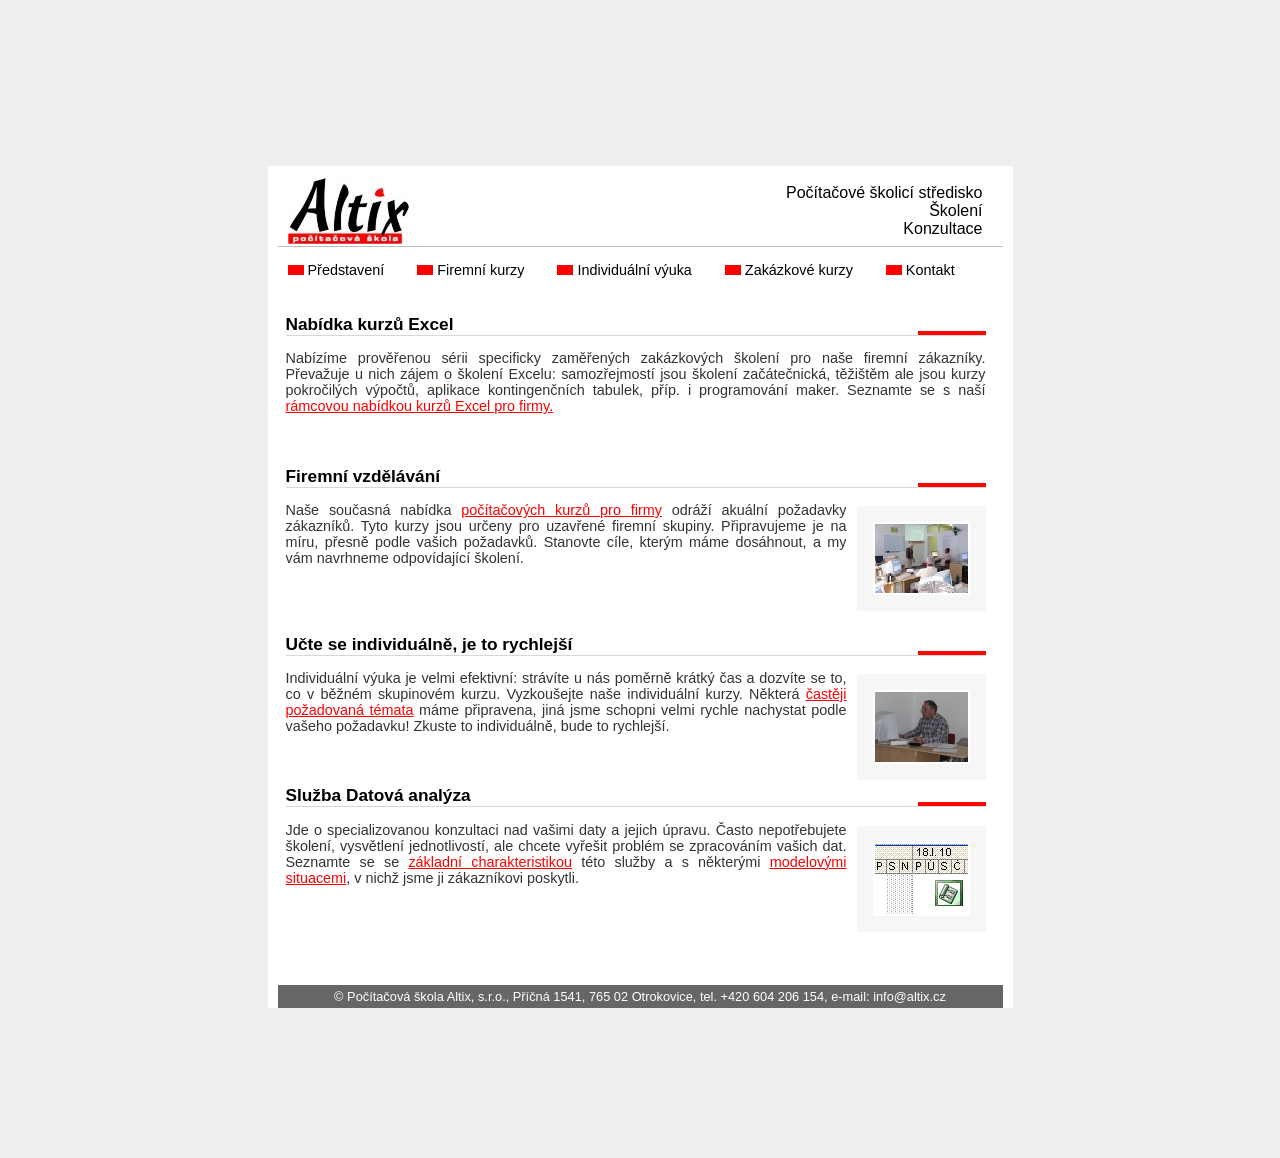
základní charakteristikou (490, 862)
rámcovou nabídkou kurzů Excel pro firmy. (420, 406)
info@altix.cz (909, 996)
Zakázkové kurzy (801, 270)
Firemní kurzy (482, 270)
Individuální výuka (636, 270)
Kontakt (932, 270)
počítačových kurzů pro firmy (561, 510)
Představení (348, 270)
